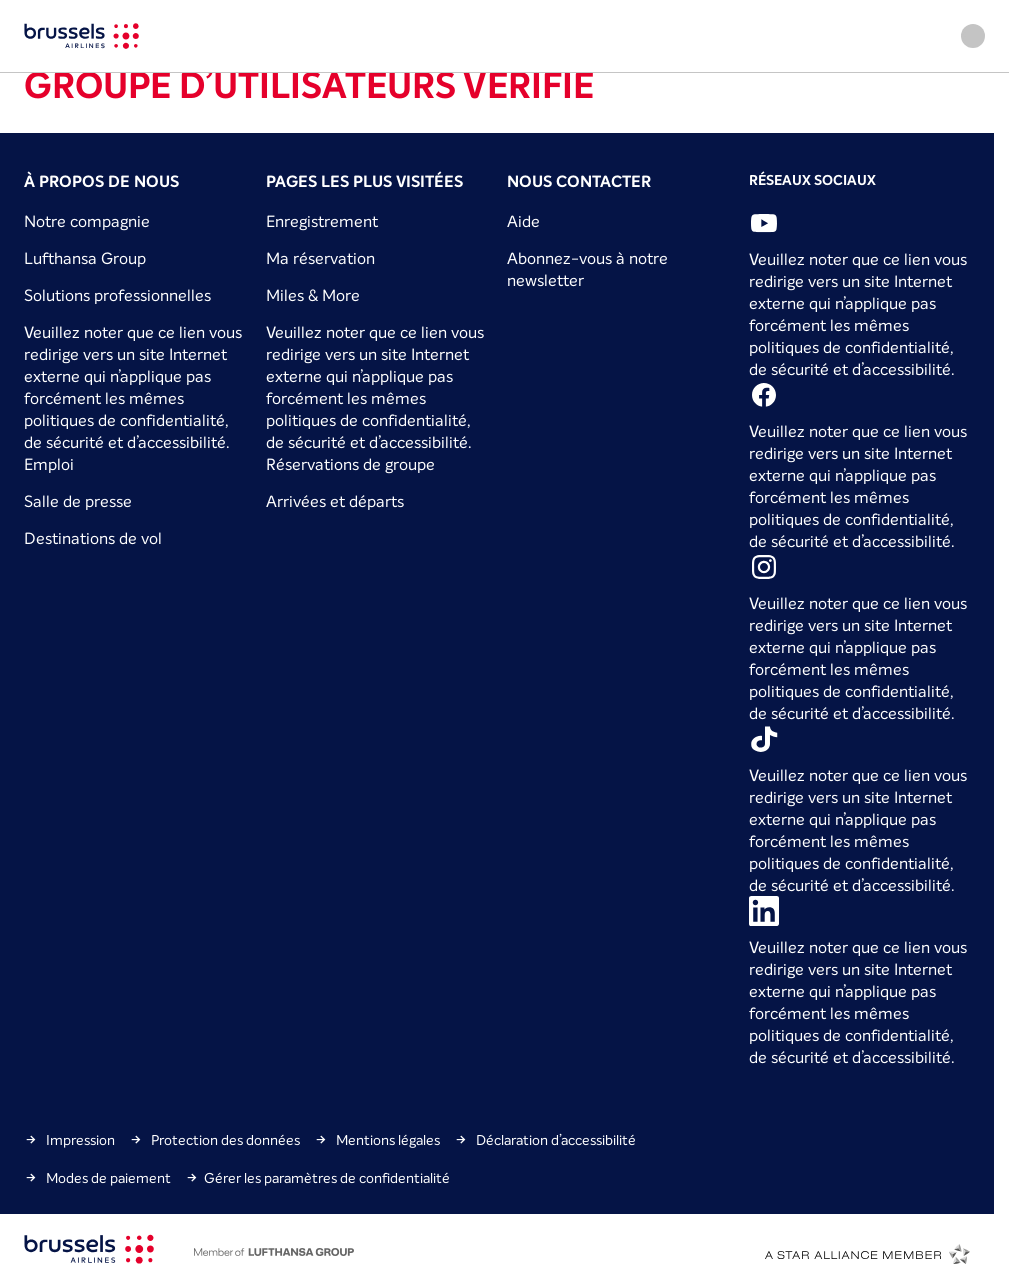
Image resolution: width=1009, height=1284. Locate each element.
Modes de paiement (97, 1178)
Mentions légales (377, 1140)
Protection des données (214, 1140)
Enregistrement (322, 221)
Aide (523, 221)
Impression (69, 1140)
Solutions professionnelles (117, 295)
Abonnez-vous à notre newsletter (587, 269)
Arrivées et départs (335, 501)
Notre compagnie (87, 221)
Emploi (49, 464)
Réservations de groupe (350, 464)
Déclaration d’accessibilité (545, 1140)
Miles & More (313, 295)
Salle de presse (78, 501)
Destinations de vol (93, 538)
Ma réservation (320, 258)
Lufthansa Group (85, 258)
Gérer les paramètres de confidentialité (317, 1178)
